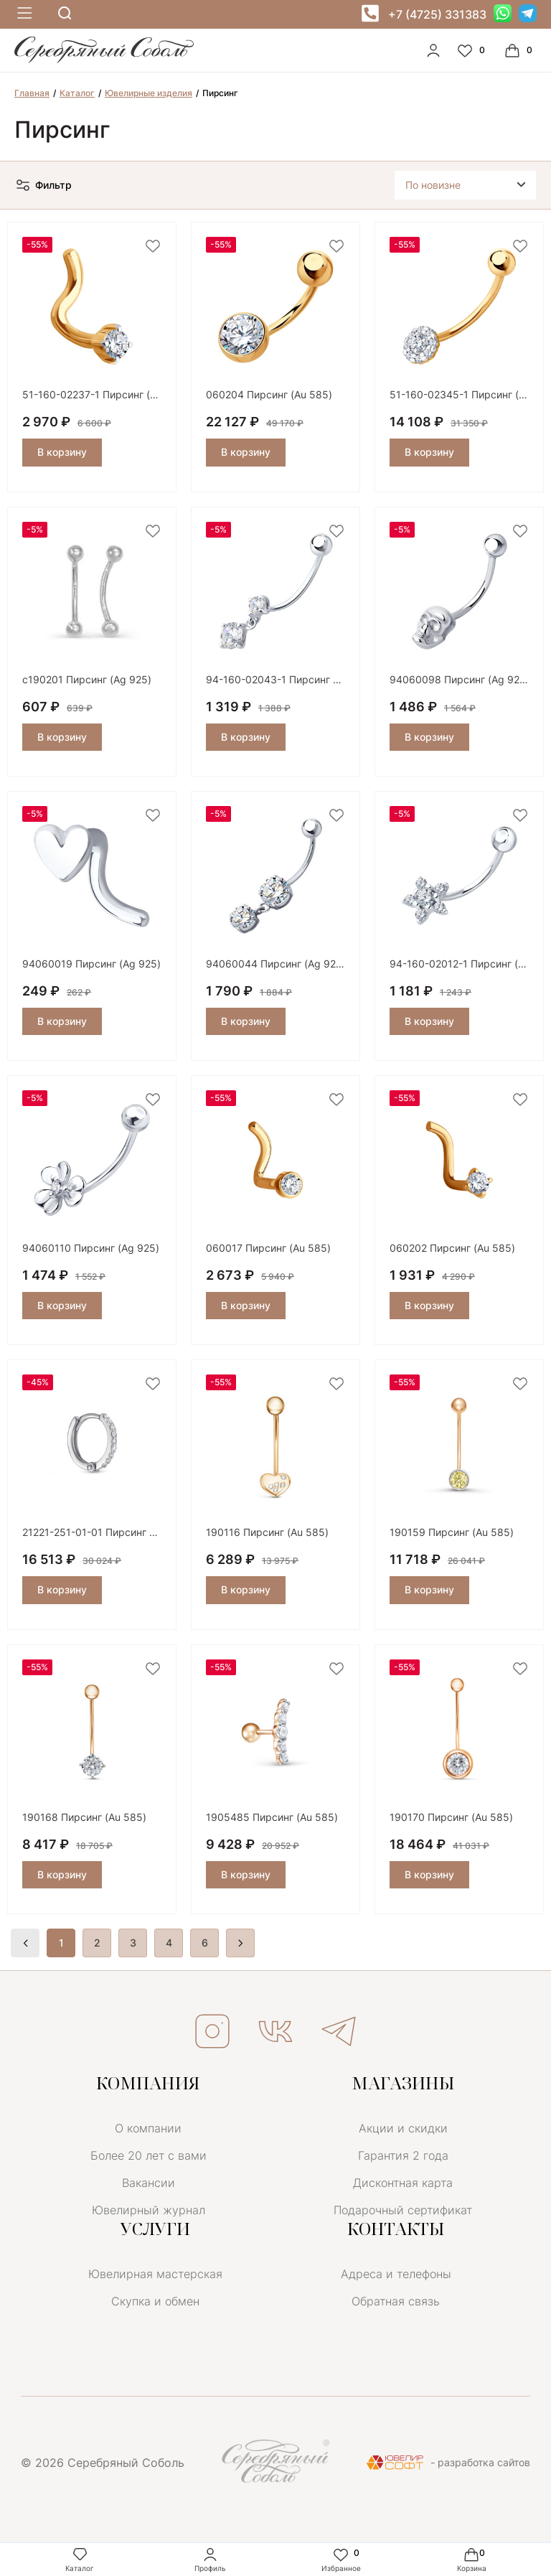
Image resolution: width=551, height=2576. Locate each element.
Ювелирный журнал (148, 2210)
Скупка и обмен (155, 2301)
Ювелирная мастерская (155, 2274)
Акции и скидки (403, 2128)
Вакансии (148, 2182)
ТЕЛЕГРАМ (338, 2031)
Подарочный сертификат (403, 2210)
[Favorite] (472, 50)
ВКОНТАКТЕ (275, 2031)
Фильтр (43, 185)
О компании (148, 2128)
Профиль (210, 2559)
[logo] (104, 59)
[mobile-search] (64, 14)
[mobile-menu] (23, 14)
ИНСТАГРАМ (212, 2031)
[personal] (433, 50)
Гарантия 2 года (403, 2155)
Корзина (471, 2559)
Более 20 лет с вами (148, 2155)
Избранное (341, 2559)
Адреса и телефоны (396, 2274)
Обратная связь (396, 2301)
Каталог (79, 2559)
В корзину (62, 452)
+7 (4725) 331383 (437, 14)
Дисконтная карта (403, 2182)
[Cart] (520, 50)
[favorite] (152, 246)
